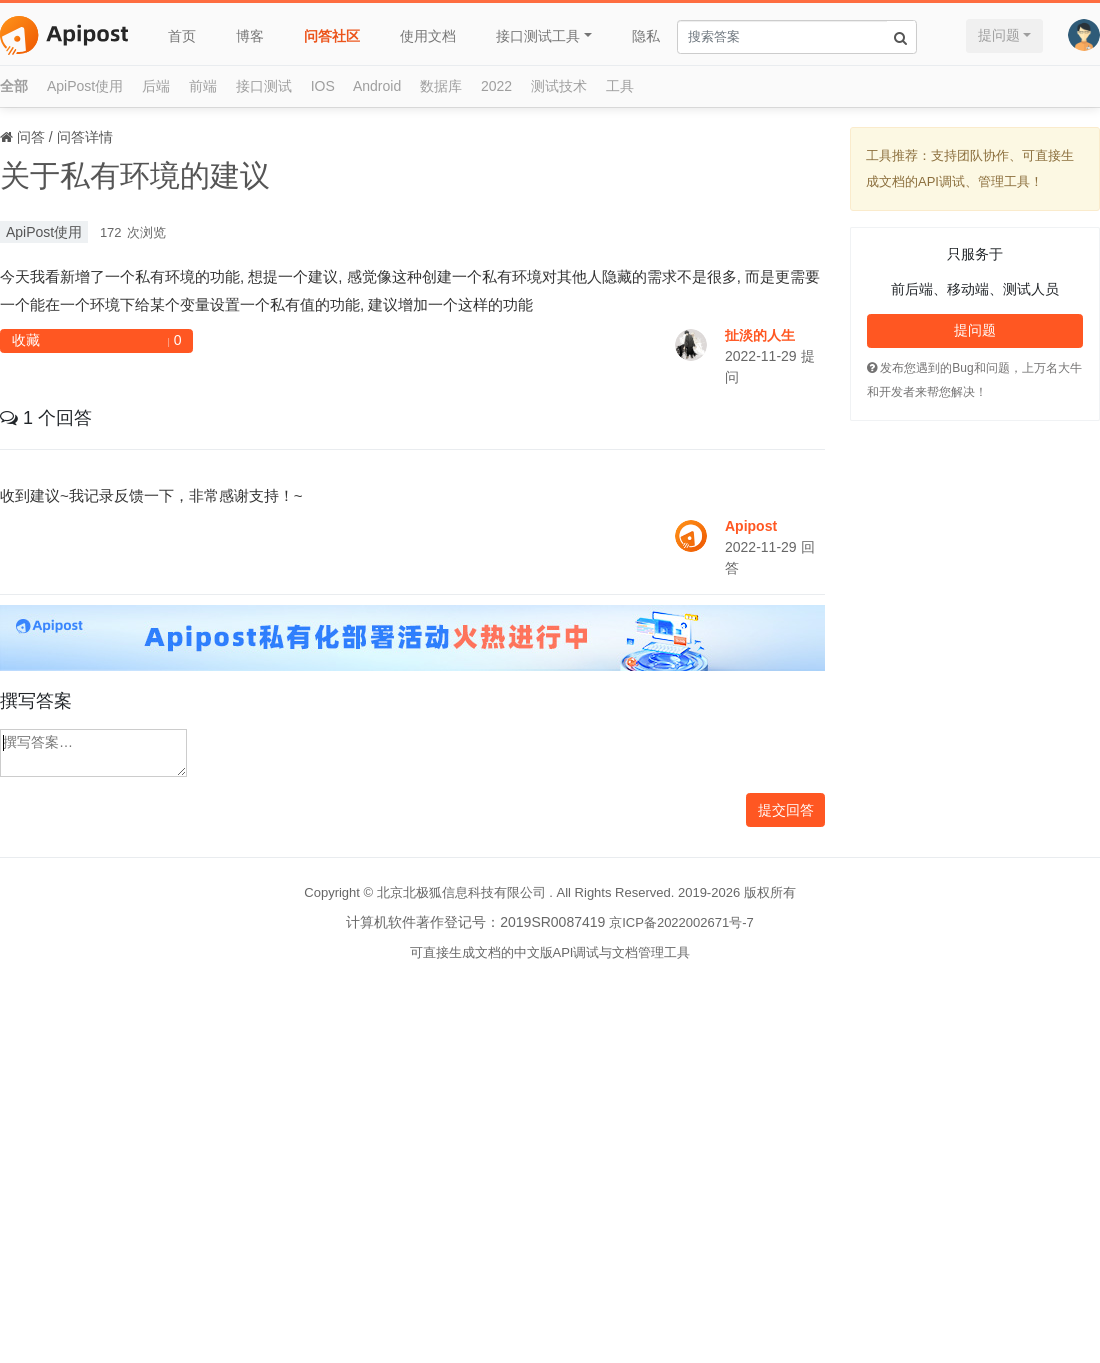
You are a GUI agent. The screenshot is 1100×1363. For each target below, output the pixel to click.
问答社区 (332, 36)
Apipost (751, 526)
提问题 (999, 35)
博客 (250, 36)
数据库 (441, 86)
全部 (14, 86)
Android (377, 86)
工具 (620, 86)
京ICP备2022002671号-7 (681, 922)
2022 (496, 86)
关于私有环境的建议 (135, 175)
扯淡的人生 (760, 335)
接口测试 (264, 86)
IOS (323, 86)
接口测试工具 (538, 36)
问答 (31, 137)
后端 (156, 86)
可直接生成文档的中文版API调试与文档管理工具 (550, 952)
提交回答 (786, 810)
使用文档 (428, 36)
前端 (203, 86)
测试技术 (559, 86)
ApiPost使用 (85, 86)
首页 (182, 36)
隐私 (646, 36)
